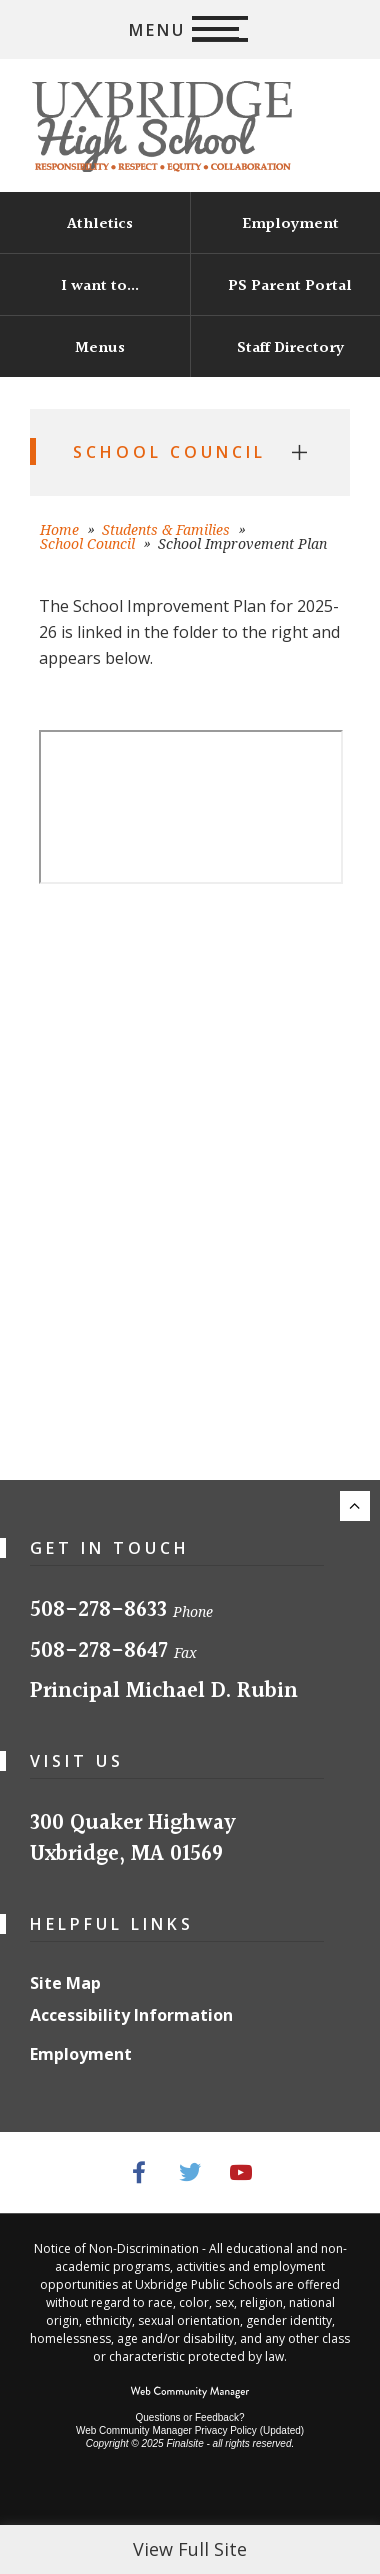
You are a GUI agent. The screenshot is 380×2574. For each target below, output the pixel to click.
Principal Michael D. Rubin (164, 1691)
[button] (190, 29)
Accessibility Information (131, 2015)
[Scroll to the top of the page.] (355, 1506)
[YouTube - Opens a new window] (241, 2172)
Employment (81, 2054)
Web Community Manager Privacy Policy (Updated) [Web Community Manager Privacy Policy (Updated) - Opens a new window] (190, 2430)
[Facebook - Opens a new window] (139, 2172)
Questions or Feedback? (190, 2417)
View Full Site (190, 2549)
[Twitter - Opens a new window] (190, 2172)
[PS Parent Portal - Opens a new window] (285, 284)
